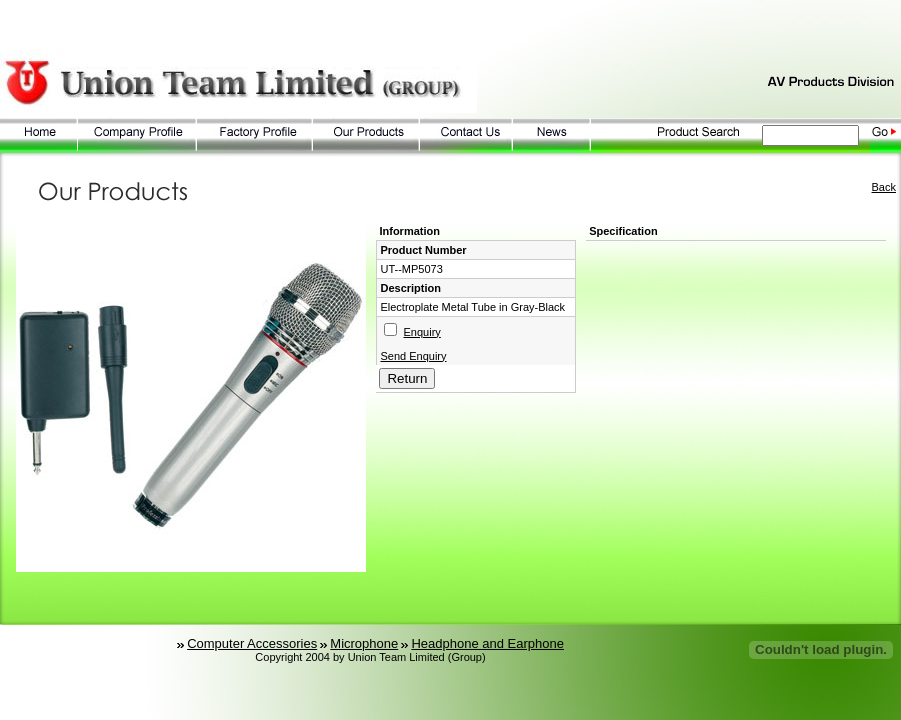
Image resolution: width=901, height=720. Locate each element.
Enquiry (422, 332)
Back (884, 187)
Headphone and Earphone (487, 643)
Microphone (364, 643)
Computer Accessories (252, 643)
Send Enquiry (413, 356)
